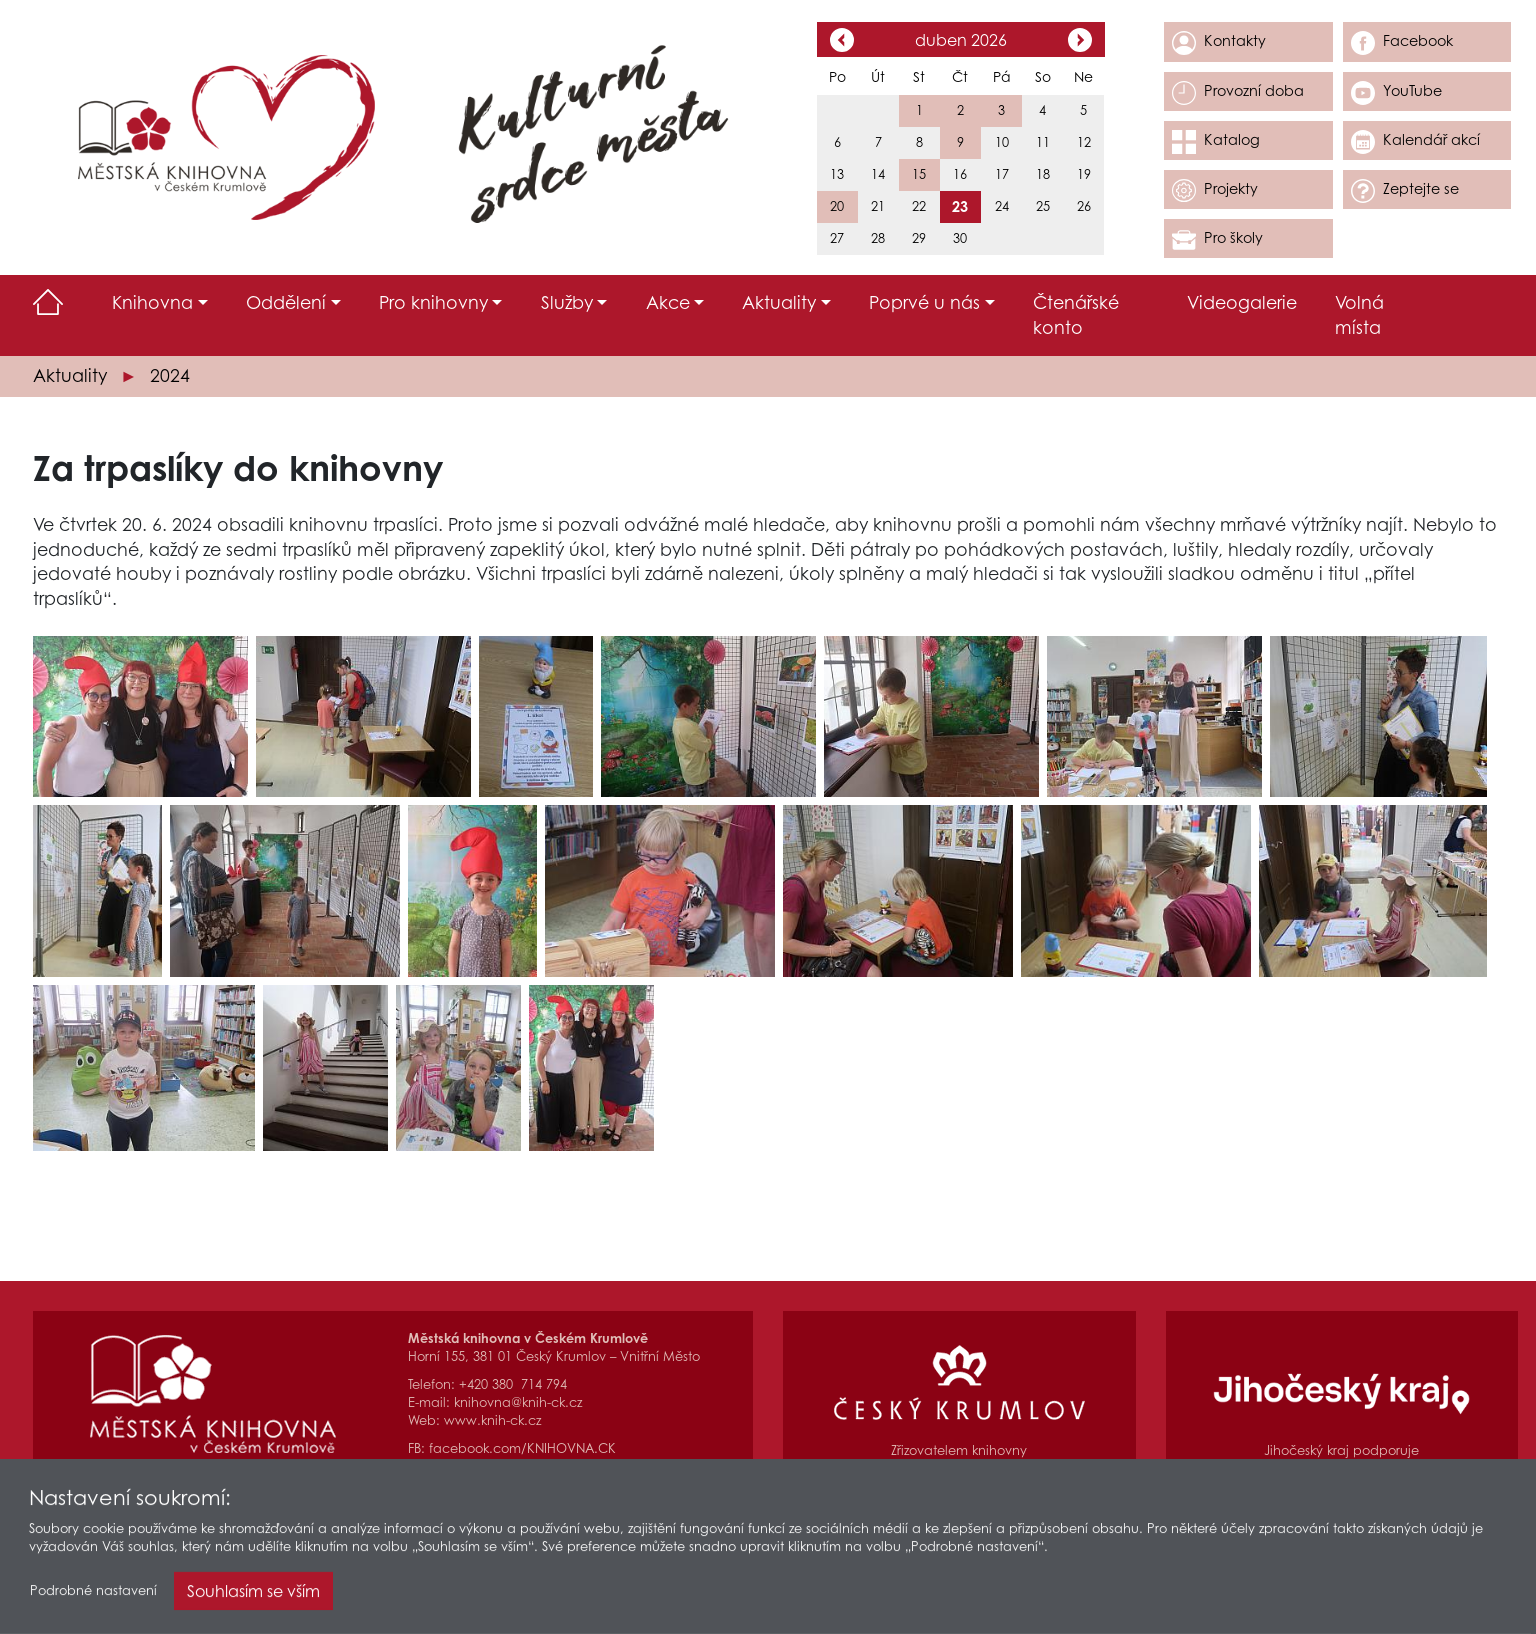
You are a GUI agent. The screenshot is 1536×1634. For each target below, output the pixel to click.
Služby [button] (567, 302)
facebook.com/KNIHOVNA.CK (522, 1448)
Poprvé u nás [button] (924, 302)
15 (919, 174)
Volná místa (1359, 315)
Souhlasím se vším (253, 1595)
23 (960, 206)
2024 (170, 375)
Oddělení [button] (286, 302)
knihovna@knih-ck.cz (518, 1402)
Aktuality (70, 375)
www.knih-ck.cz (492, 1420)
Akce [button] (668, 302)
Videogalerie (1242, 302)
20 (837, 206)
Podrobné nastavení (93, 1594)
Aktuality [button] (779, 302)
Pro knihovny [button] (433, 302)
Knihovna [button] (152, 302)
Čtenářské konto (1076, 315)
